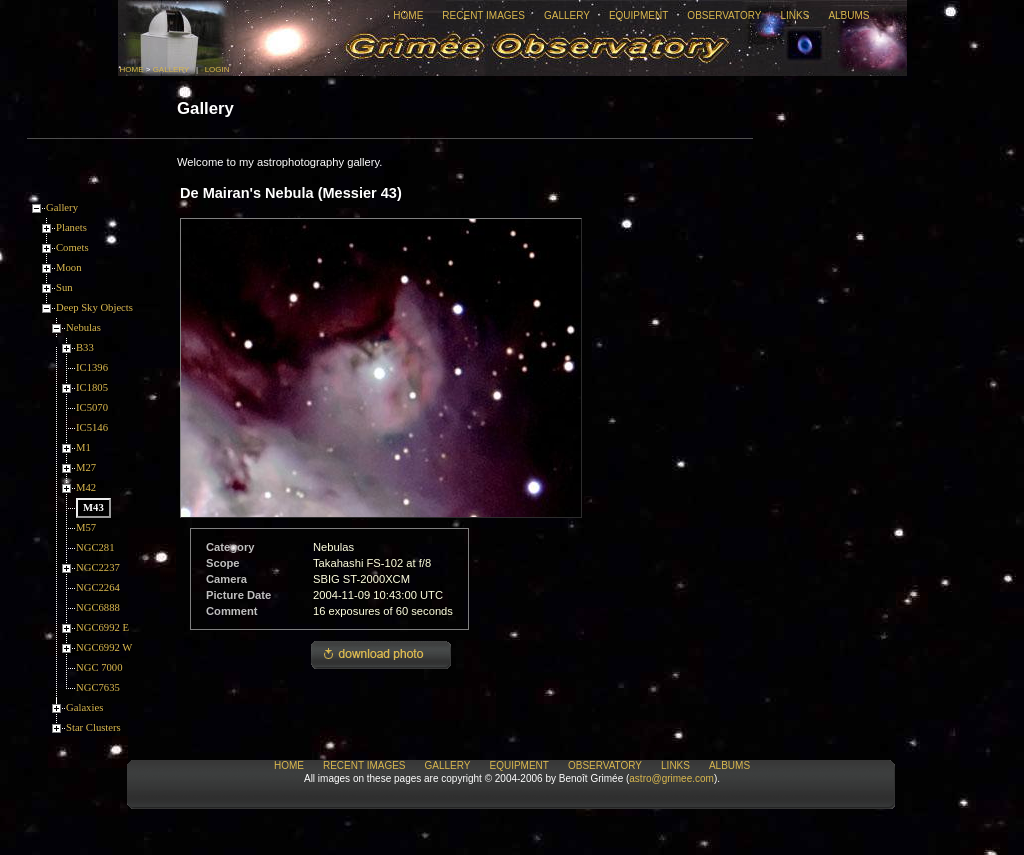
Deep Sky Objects (94, 307)
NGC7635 (98, 687)
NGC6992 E (102, 627)
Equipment (638, 15)
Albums (848, 15)
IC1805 (92, 387)
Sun (64, 287)
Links (794, 15)
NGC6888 (98, 607)
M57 (86, 527)
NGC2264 (98, 587)
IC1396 (92, 367)
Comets (72, 247)
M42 (86, 487)
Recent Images (483, 15)
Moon (68, 267)
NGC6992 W (104, 647)
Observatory (724, 15)
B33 (85, 347)
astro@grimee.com (671, 778)
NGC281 (95, 547)
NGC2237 (98, 567)
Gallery (567, 15)
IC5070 (92, 407)
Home (408, 15)
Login (217, 69)
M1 (83, 447)
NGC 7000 (99, 667)
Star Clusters (93, 727)
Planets (71, 227)
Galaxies (84, 707)
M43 (93, 507)
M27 (86, 467)
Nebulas (83, 327)
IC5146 (92, 427)
